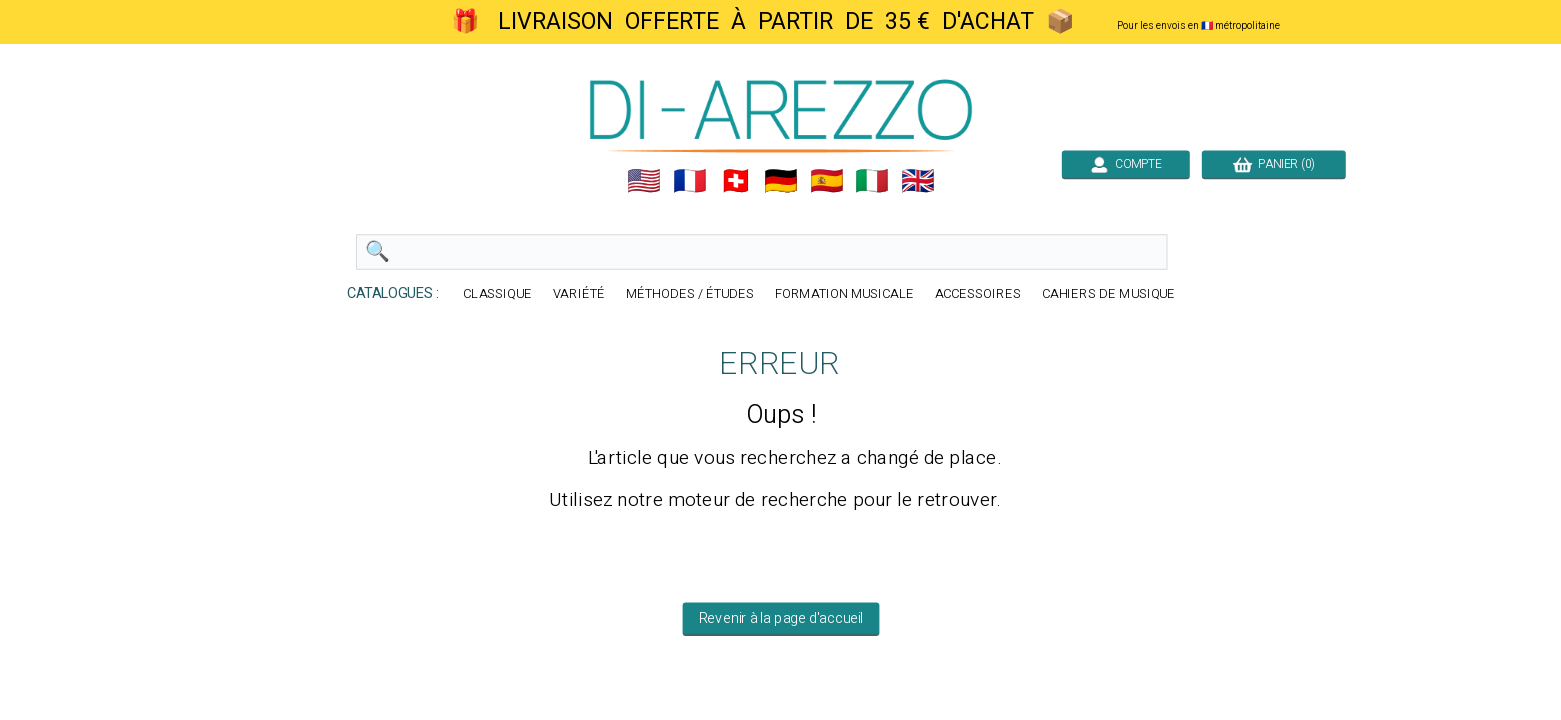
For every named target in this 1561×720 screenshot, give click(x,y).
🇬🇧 (918, 181)
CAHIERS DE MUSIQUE (1108, 294)
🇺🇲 (644, 181)
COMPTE (1125, 164)
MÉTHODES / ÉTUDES (689, 294)
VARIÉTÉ (579, 294)
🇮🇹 (872, 181)
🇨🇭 (735, 181)
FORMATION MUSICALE (843, 294)
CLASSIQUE (497, 294)
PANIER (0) (1273, 164)
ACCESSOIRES (977, 294)
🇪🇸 (826, 181)
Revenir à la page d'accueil (780, 619)
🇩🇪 (781, 181)
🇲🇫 (690, 181)
